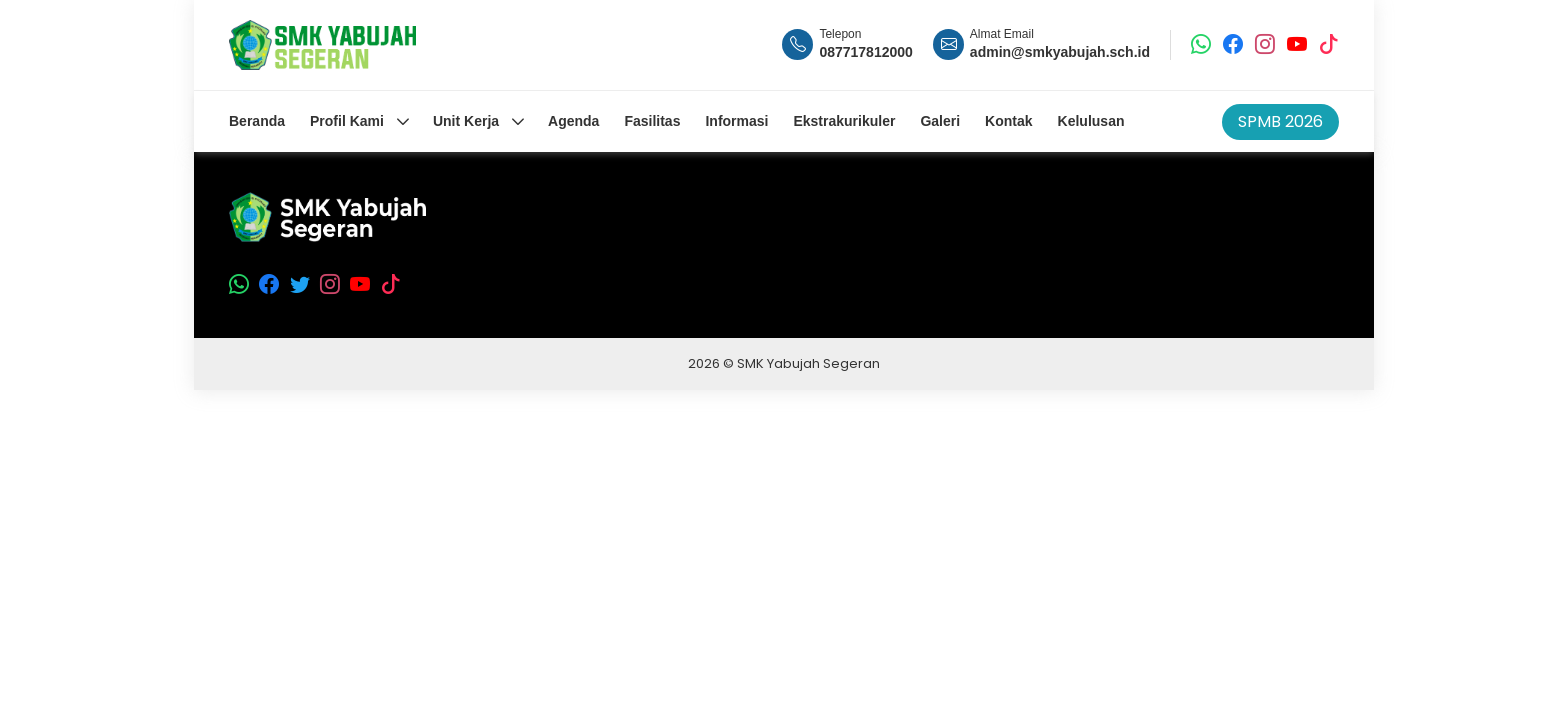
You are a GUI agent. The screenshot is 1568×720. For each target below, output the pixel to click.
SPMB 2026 (1280, 121)
